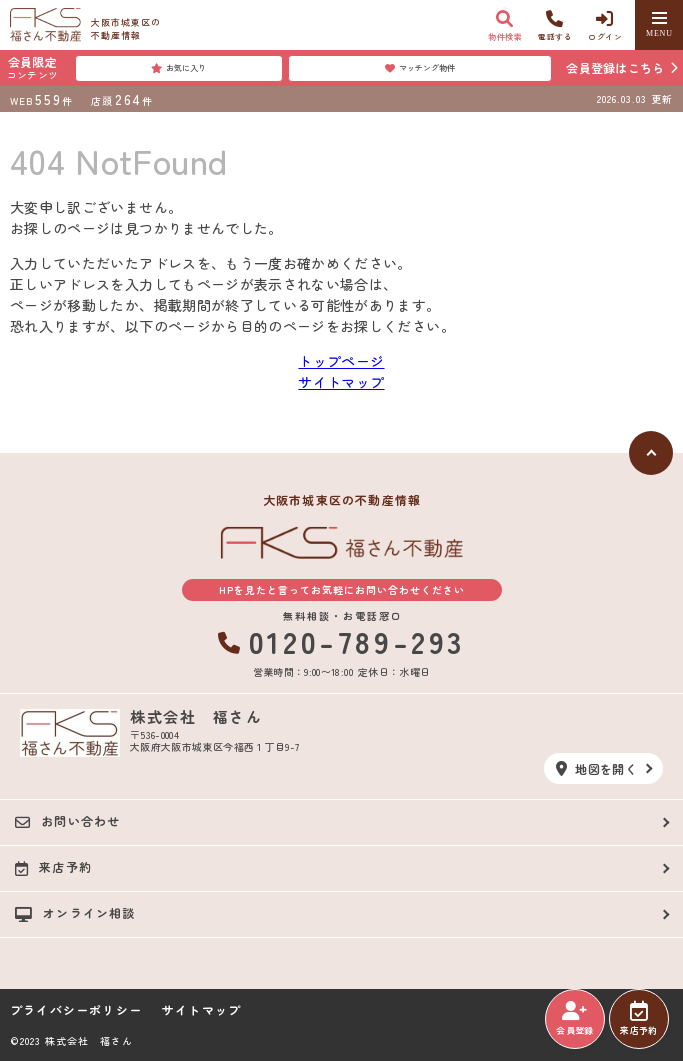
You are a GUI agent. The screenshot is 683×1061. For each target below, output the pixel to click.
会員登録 (574, 1019)
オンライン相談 (75, 913)
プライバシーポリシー (76, 1010)
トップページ (341, 361)
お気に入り (178, 68)
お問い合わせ (67, 821)
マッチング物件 (420, 68)
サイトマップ (341, 382)
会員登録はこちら (615, 67)
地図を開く (596, 768)
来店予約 (638, 1019)
